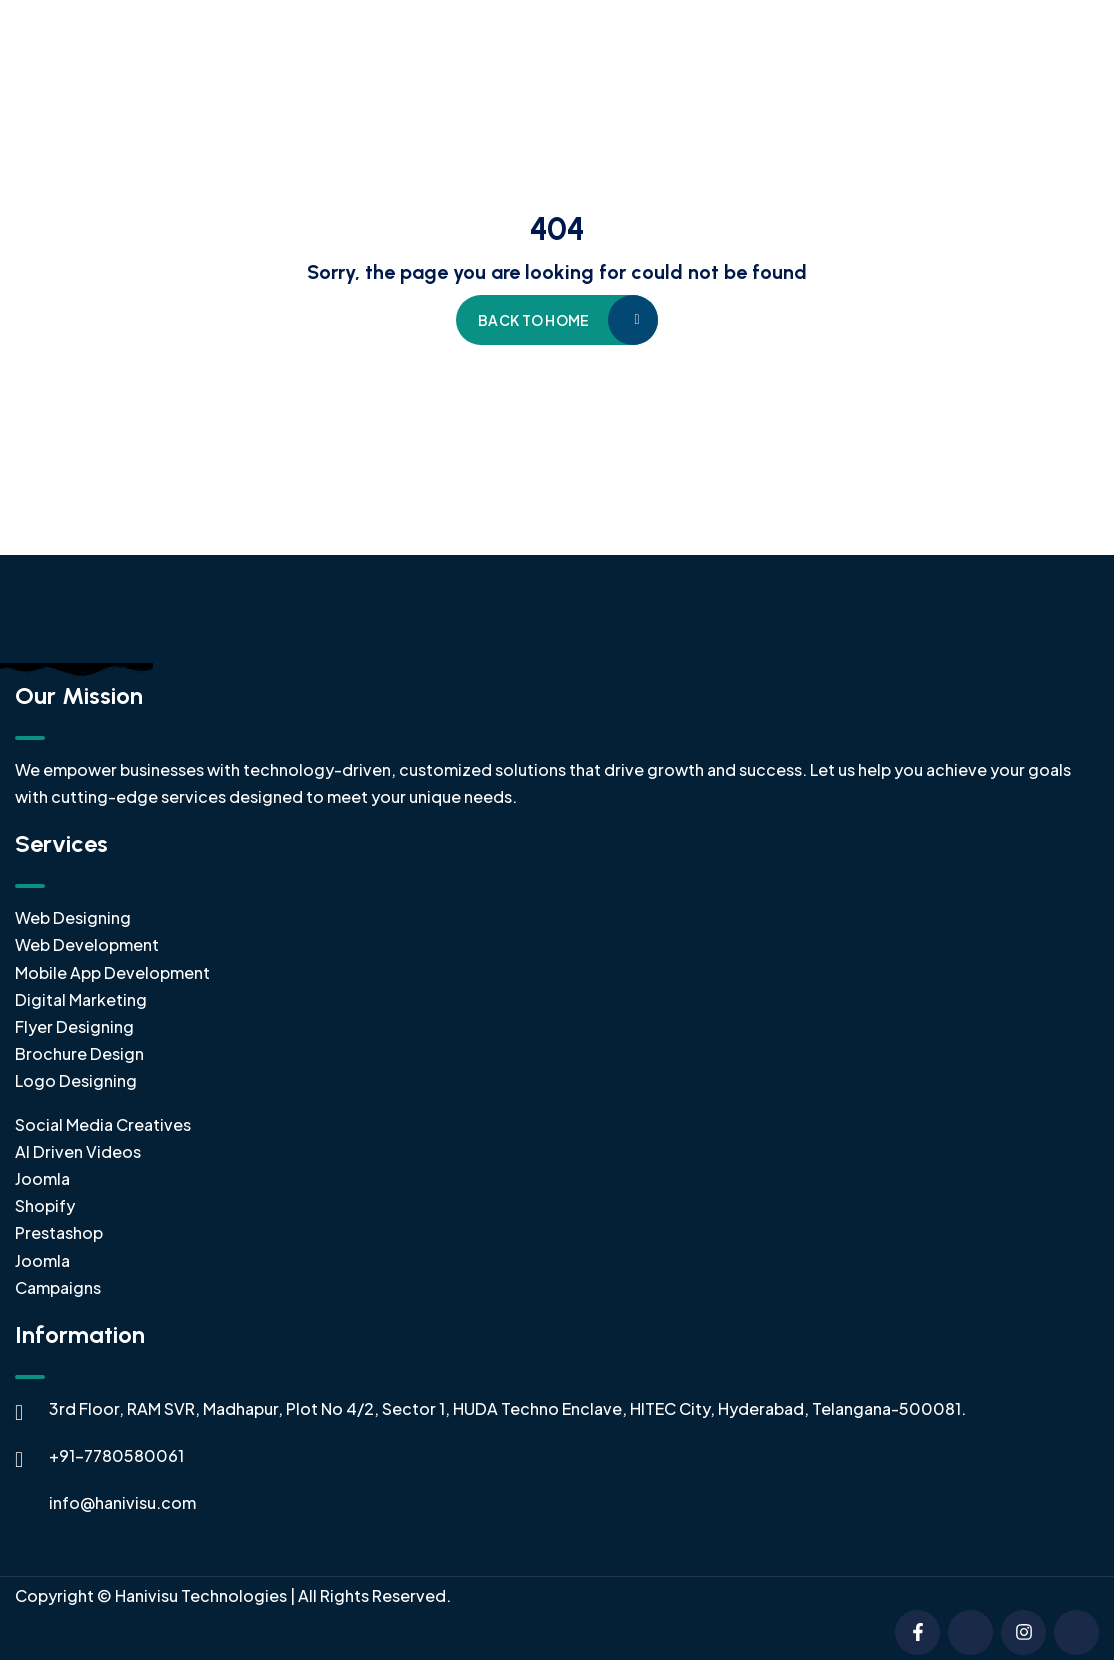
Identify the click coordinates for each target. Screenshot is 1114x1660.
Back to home (533, 320)
